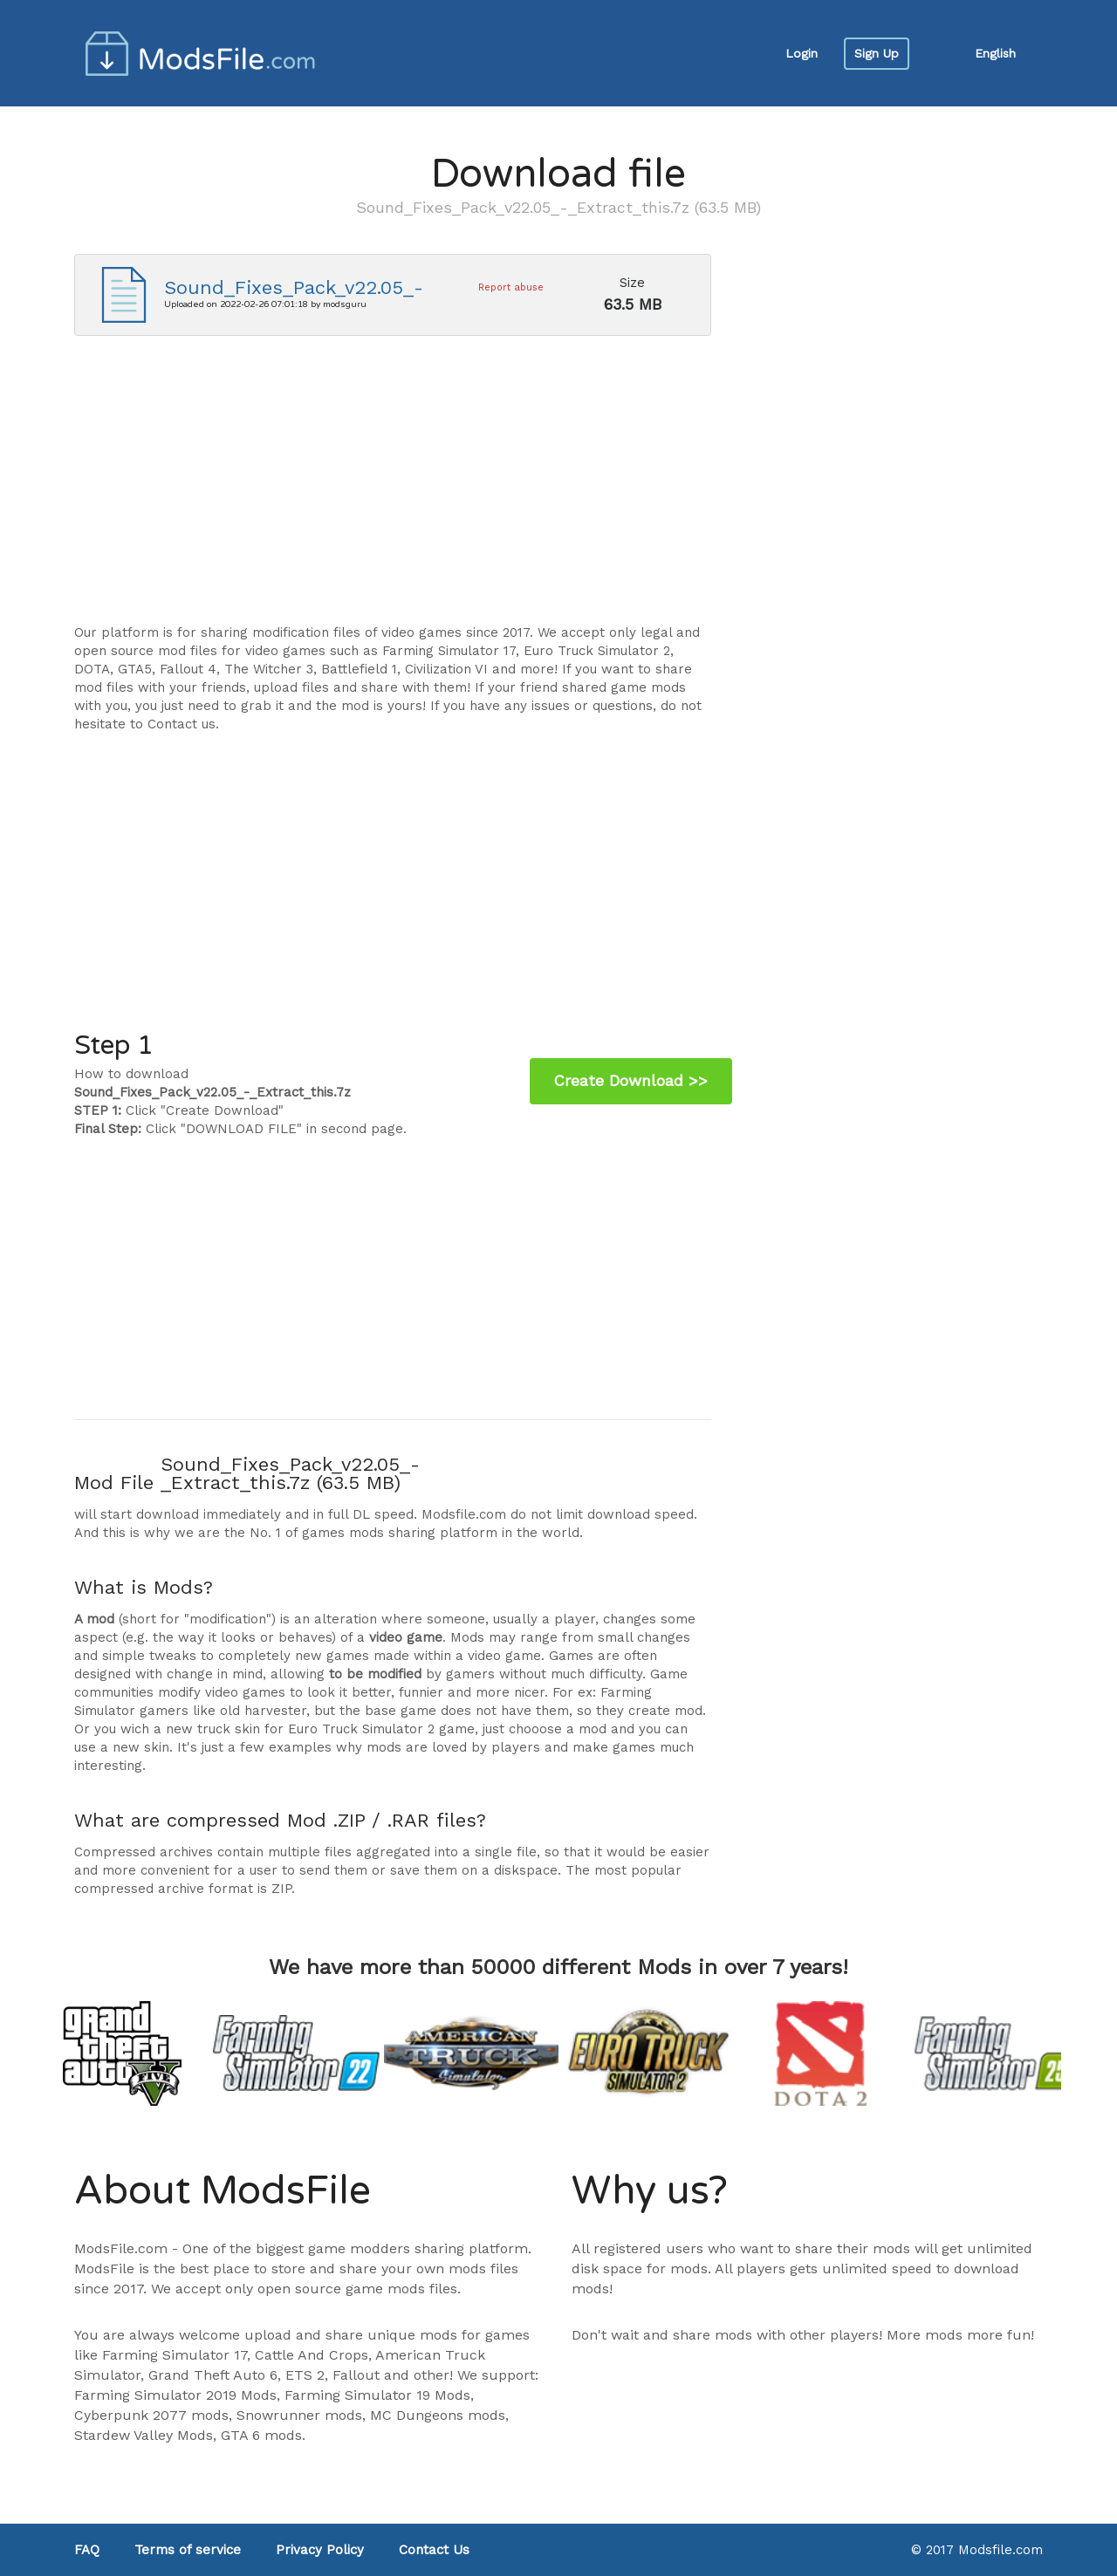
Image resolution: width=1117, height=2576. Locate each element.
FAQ (86, 2550)
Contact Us (434, 2550)
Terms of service (187, 2550)
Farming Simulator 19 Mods (377, 2395)
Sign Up (876, 53)
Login (801, 53)
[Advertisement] (392, 488)
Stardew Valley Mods (143, 2435)
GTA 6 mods (261, 2435)
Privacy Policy (320, 2550)
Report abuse (511, 287)
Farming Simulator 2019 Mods (175, 2395)
